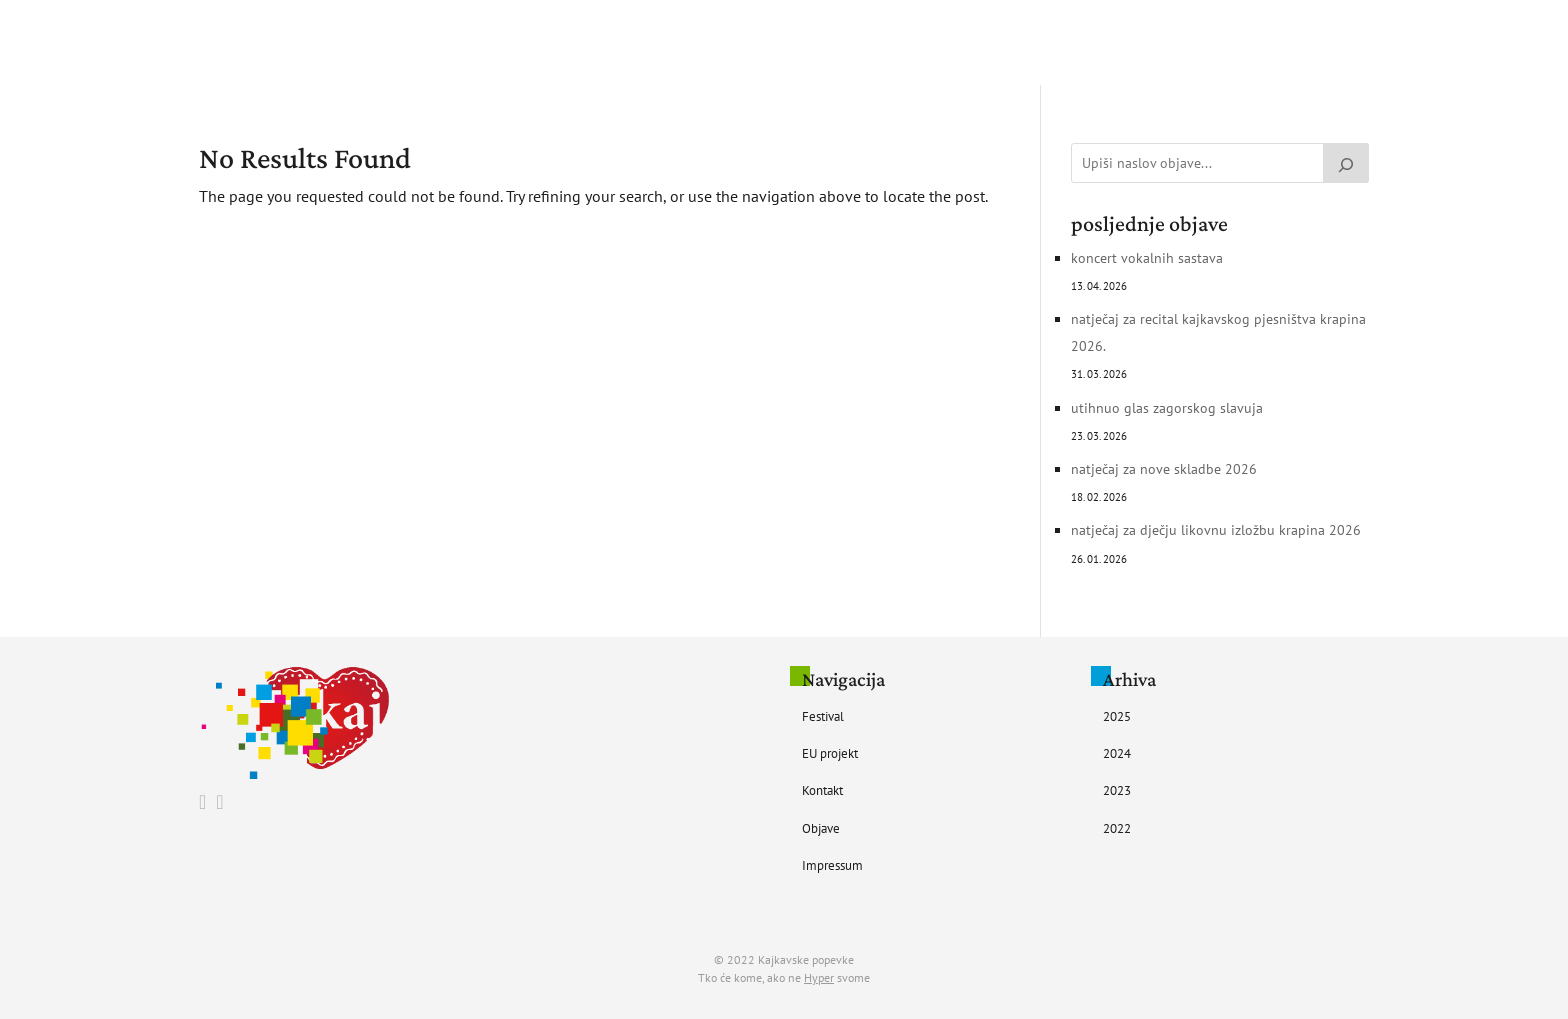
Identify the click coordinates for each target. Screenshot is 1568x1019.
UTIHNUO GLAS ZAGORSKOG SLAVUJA (1167, 408)
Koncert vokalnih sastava (1147, 258)
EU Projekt (770, 43)
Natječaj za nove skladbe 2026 (1164, 469)
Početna (606, 43)
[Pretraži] (1346, 163)
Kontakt (856, 43)
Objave (930, 43)
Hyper (819, 977)
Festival (683, 43)
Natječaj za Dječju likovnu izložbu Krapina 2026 (1216, 530)
